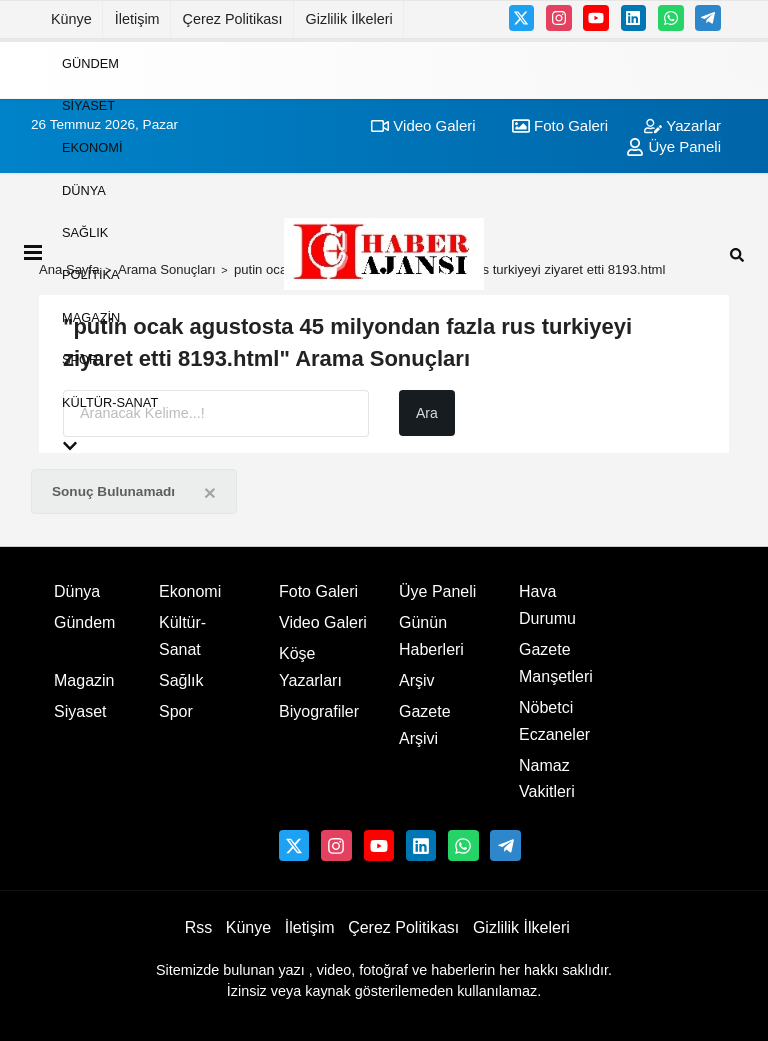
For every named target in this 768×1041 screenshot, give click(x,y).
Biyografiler (319, 711)
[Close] (210, 492)
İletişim (137, 19)
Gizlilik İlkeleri (349, 19)
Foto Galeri (318, 591)
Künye (71, 19)
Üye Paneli (437, 591)
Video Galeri (323, 622)
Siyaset (88, 105)
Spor (80, 359)
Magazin (91, 316)
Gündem (90, 62)
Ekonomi (92, 147)
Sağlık (85, 232)
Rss (199, 927)
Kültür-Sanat (110, 401)
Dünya (84, 189)
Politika (91, 274)
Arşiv (417, 680)
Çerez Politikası (233, 19)
